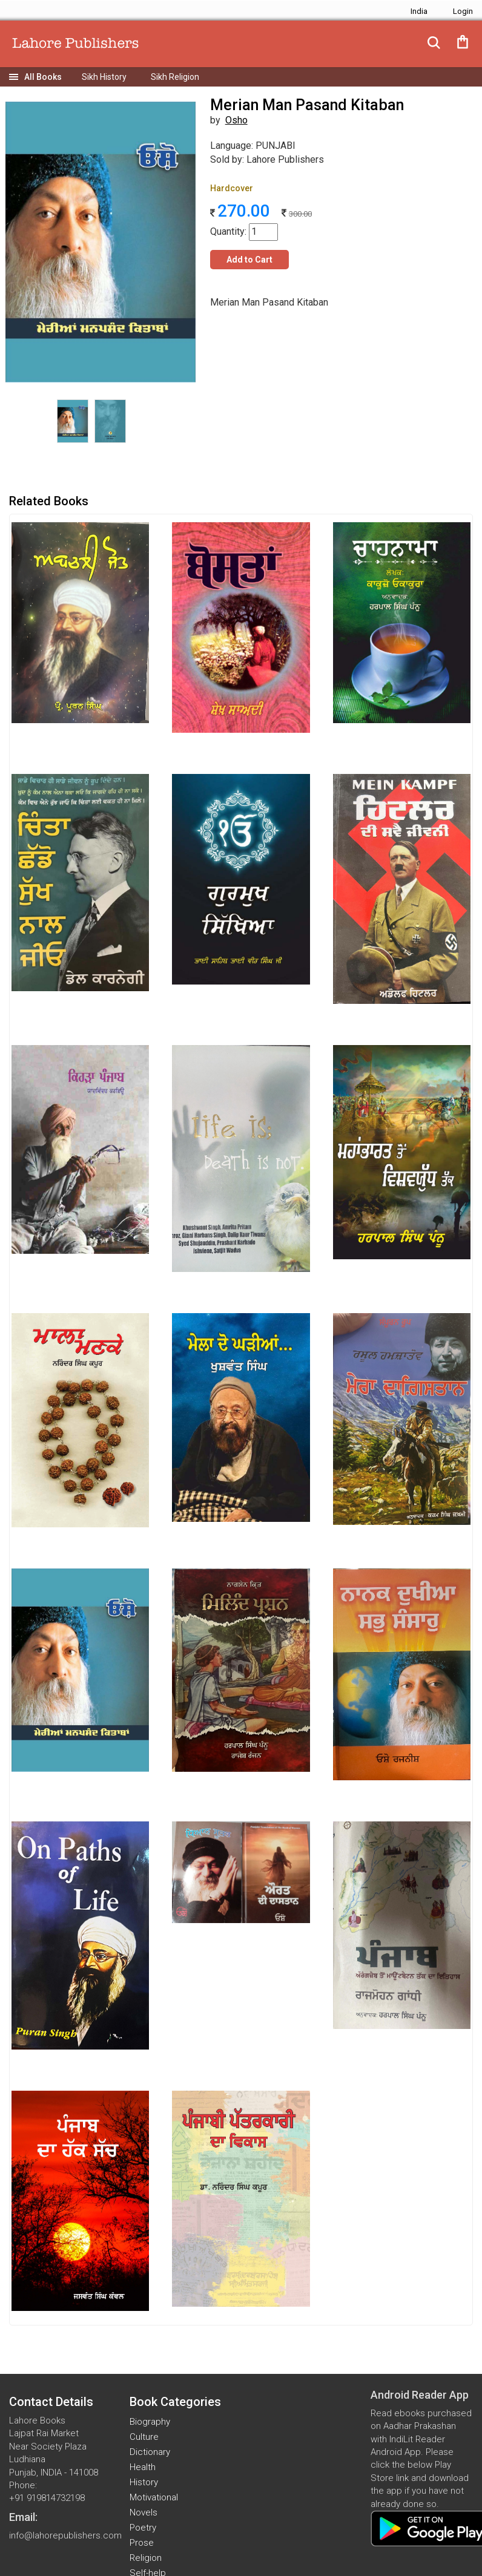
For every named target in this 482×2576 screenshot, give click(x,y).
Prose (142, 2542)
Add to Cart (249, 259)
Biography (150, 2421)
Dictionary (150, 2452)
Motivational (154, 2497)
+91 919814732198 (47, 2497)
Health (143, 2467)
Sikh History (104, 77)
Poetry (143, 2527)
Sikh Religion (175, 77)
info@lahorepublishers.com (65, 2535)
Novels (143, 2512)
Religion (146, 2557)
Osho (236, 120)
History (144, 2482)
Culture (144, 2436)
